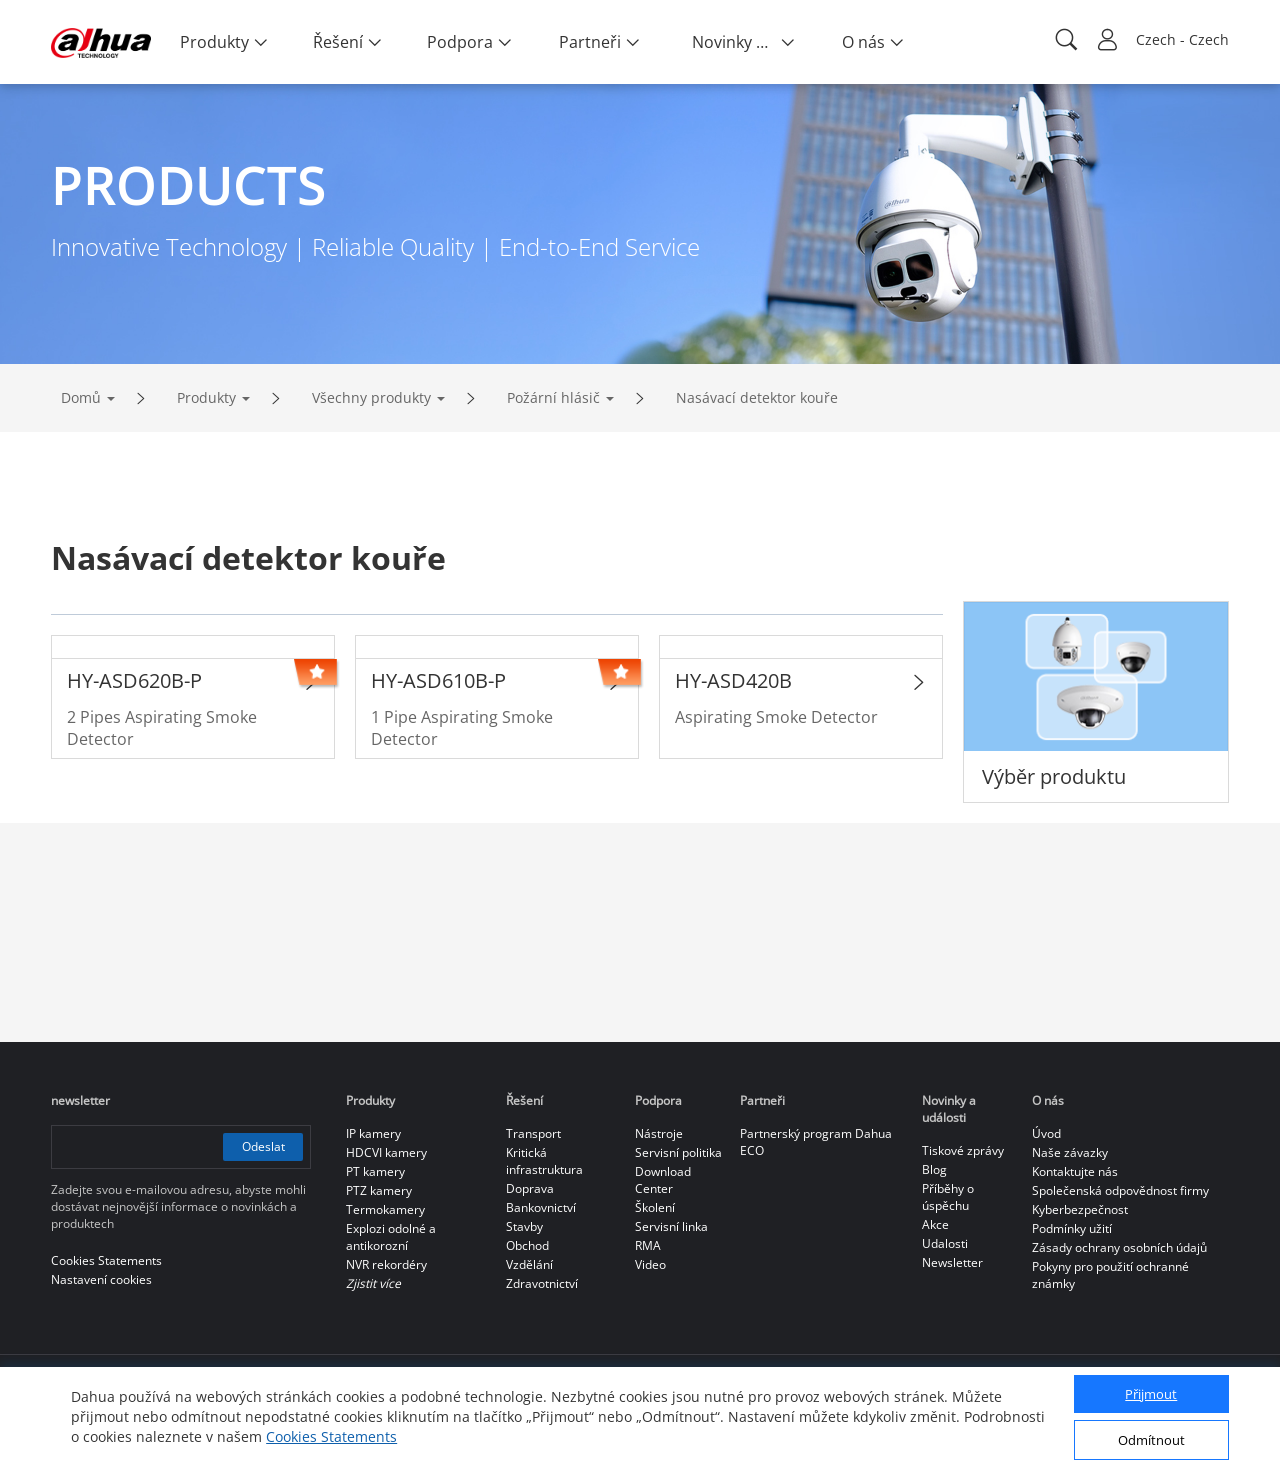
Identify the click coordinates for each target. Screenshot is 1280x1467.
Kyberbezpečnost (1080, 1209)
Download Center (663, 1180)
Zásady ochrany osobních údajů (1119, 1247)
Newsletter (952, 1262)
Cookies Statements (331, 1436)
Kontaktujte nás (1075, 1171)
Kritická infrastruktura (544, 1161)
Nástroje (659, 1133)
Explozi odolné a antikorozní (391, 1237)
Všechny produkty (371, 397)
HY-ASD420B (733, 680)
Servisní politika (678, 1152)
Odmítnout (1151, 1440)
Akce (935, 1224)
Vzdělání (529, 1264)
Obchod (527, 1245)
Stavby (524, 1226)
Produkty (206, 397)
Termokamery (385, 1209)
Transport (533, 1133)
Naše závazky (1070, 1152)
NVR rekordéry (386, 1264)
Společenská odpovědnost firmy (1120, 1190)
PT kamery (375, 1171)
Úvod (1046, 1133)
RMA (648, 1245)
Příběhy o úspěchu (948, 1197)
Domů (81, 397)
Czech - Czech (1182, 39)
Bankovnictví (541, 1207)
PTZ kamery (379, 1190)
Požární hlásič (553, 397)
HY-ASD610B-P (438, 680)
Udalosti (945, 1243)
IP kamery (373, 1133)
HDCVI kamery (386, 1152)
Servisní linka (671, 1226)
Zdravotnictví (542, 1283)
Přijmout (1151, 1394)
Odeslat (263, 1146)
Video (650, 1264)
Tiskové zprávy (963, 1150)
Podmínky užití (1072, 1228)
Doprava (530, 1188)
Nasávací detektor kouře (757, 397)
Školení (655, 1207)
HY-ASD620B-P (134, 680)
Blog (934, 1169)
